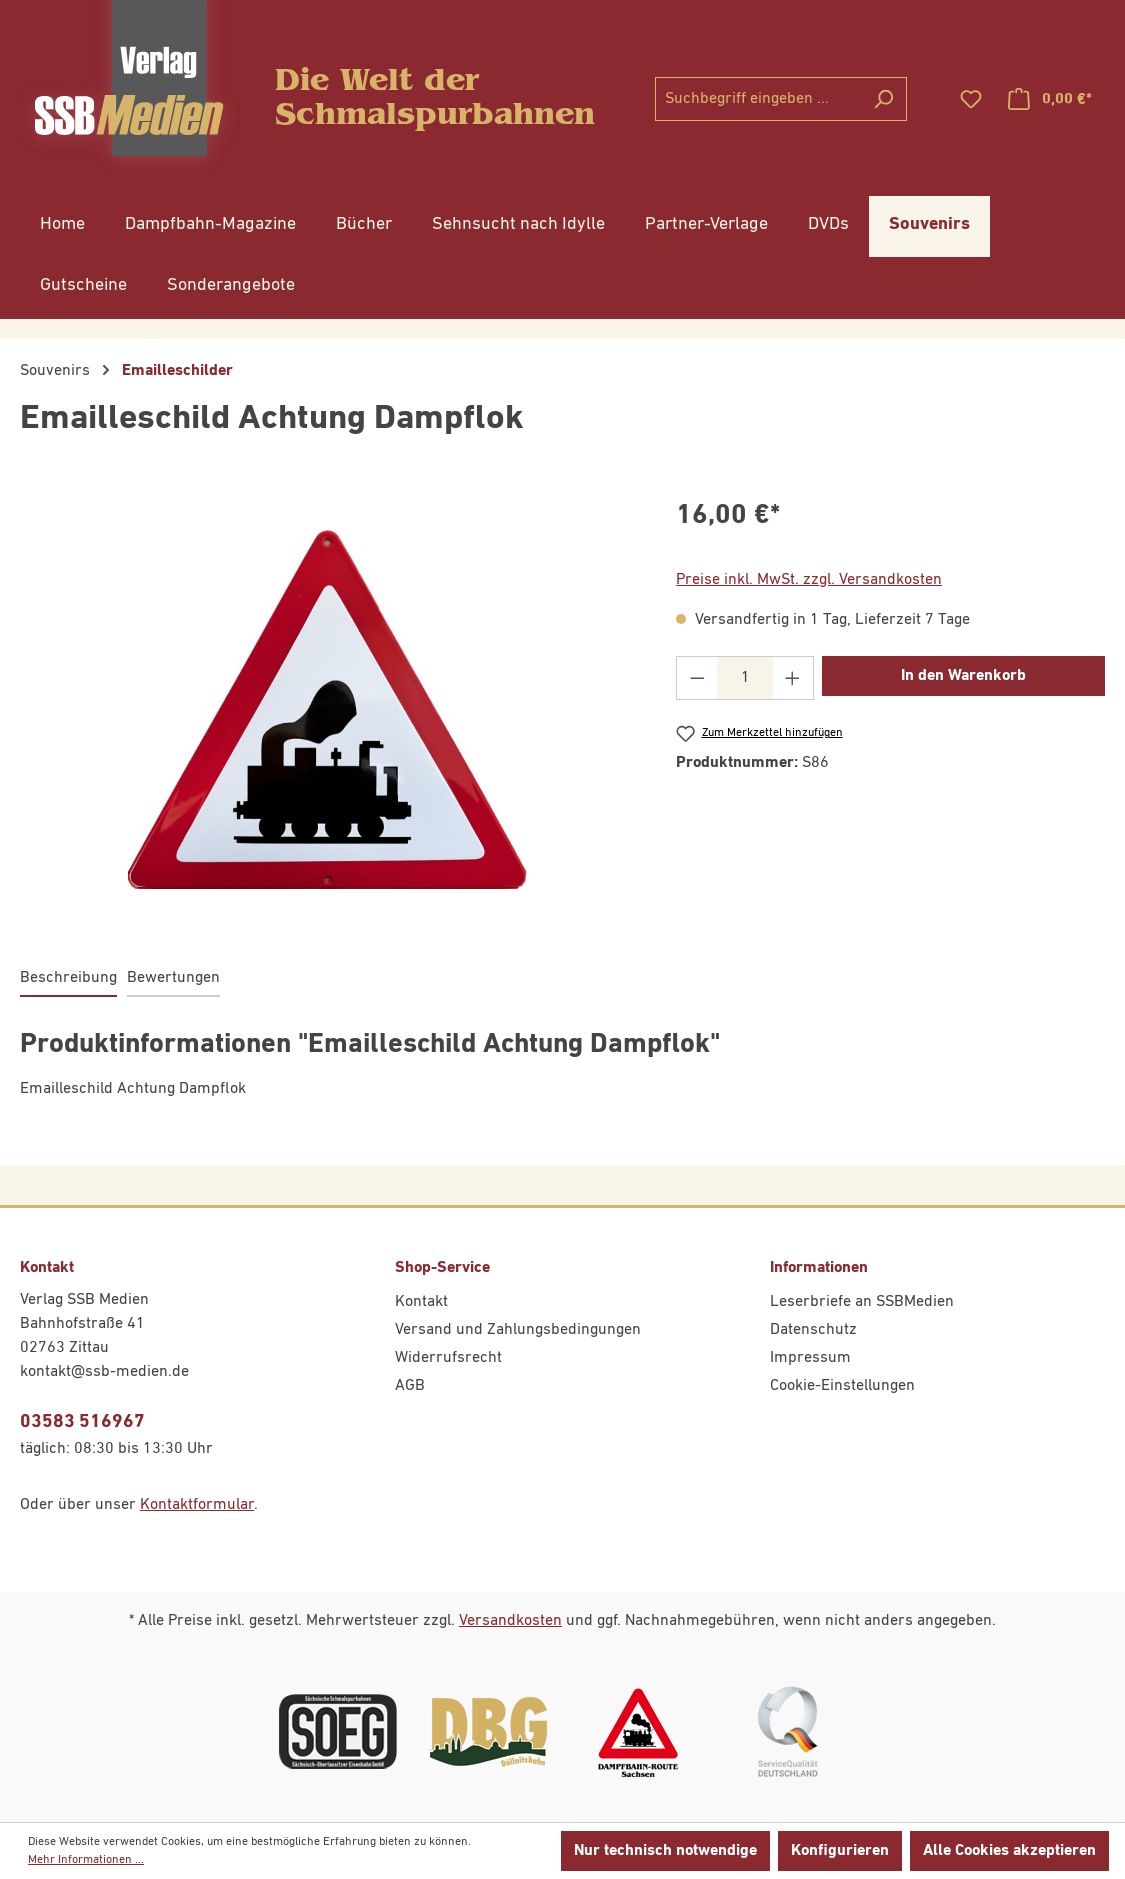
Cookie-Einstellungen (842, 1386)
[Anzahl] (745, 678)
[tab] (68, 979)
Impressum (810, 1358)
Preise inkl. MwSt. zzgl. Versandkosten (809, 580)
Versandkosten (510, 1621)
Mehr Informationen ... (86, 1860)
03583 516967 (82, 1421)
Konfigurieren (840, 1851)
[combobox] (758, 99)
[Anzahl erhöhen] (793, 678)
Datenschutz (813, 1330)
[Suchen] (883, 99)
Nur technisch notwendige (665, 1851)
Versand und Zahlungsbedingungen (518, 1330)
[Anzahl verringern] (697, 678)
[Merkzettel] (971, 99)
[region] (328, 710)
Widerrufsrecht (448, 1358)
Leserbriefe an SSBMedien (862, 1302)
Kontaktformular (197, 1505)
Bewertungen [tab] (173, 978)
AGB (410, 1386)
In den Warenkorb (963, 676)
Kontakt (421, 1302)
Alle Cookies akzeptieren (1009, 1851)
